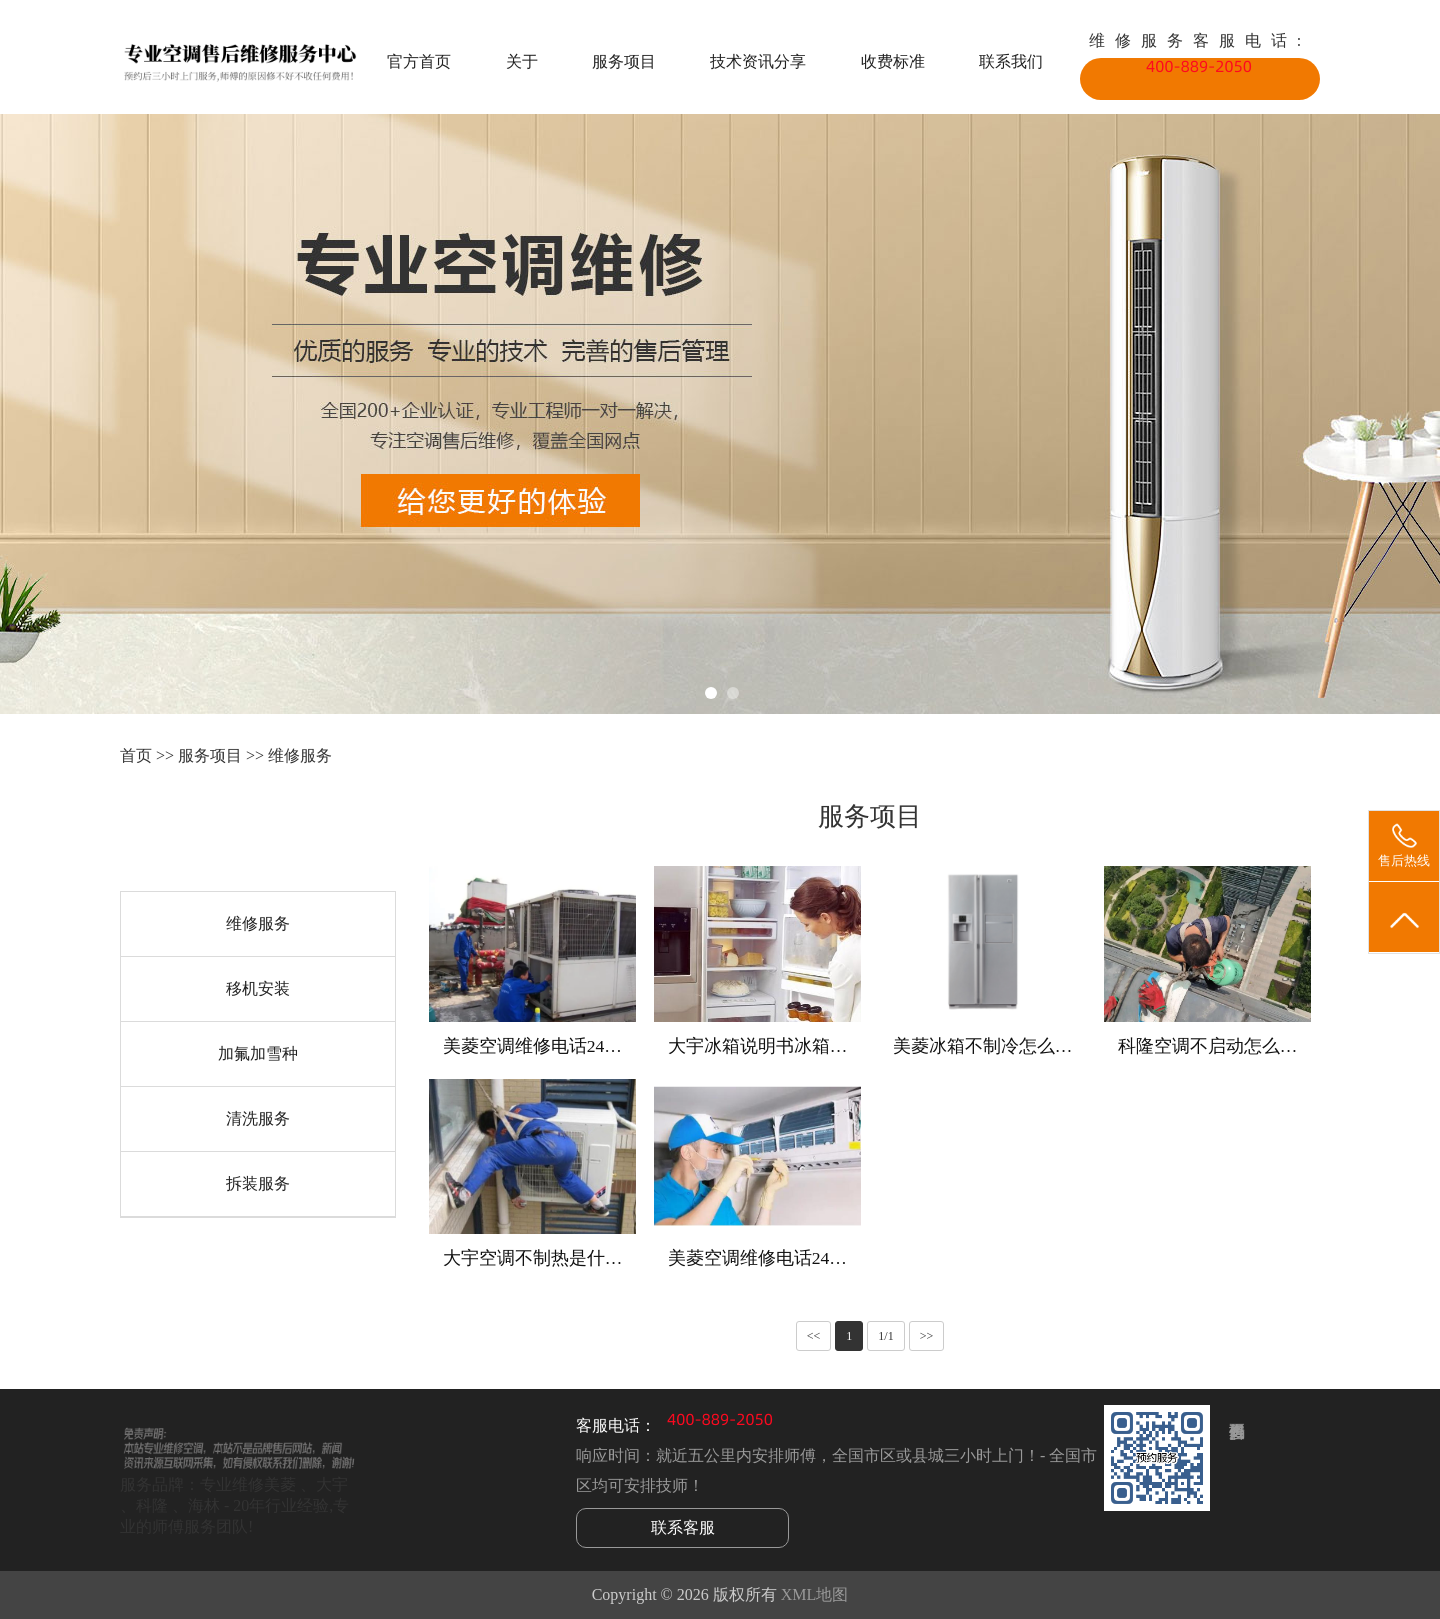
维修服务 (300, 755)
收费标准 (893, 61)
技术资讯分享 (758, 61)
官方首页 (419, 61)
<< (814, 1336)
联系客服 (683, 1527)
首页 (136, 755)
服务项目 (624, 61)
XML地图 (815, 1594)
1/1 (885, 1336)
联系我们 (1011, 61)
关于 (522, 61)
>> (927, 1336)
